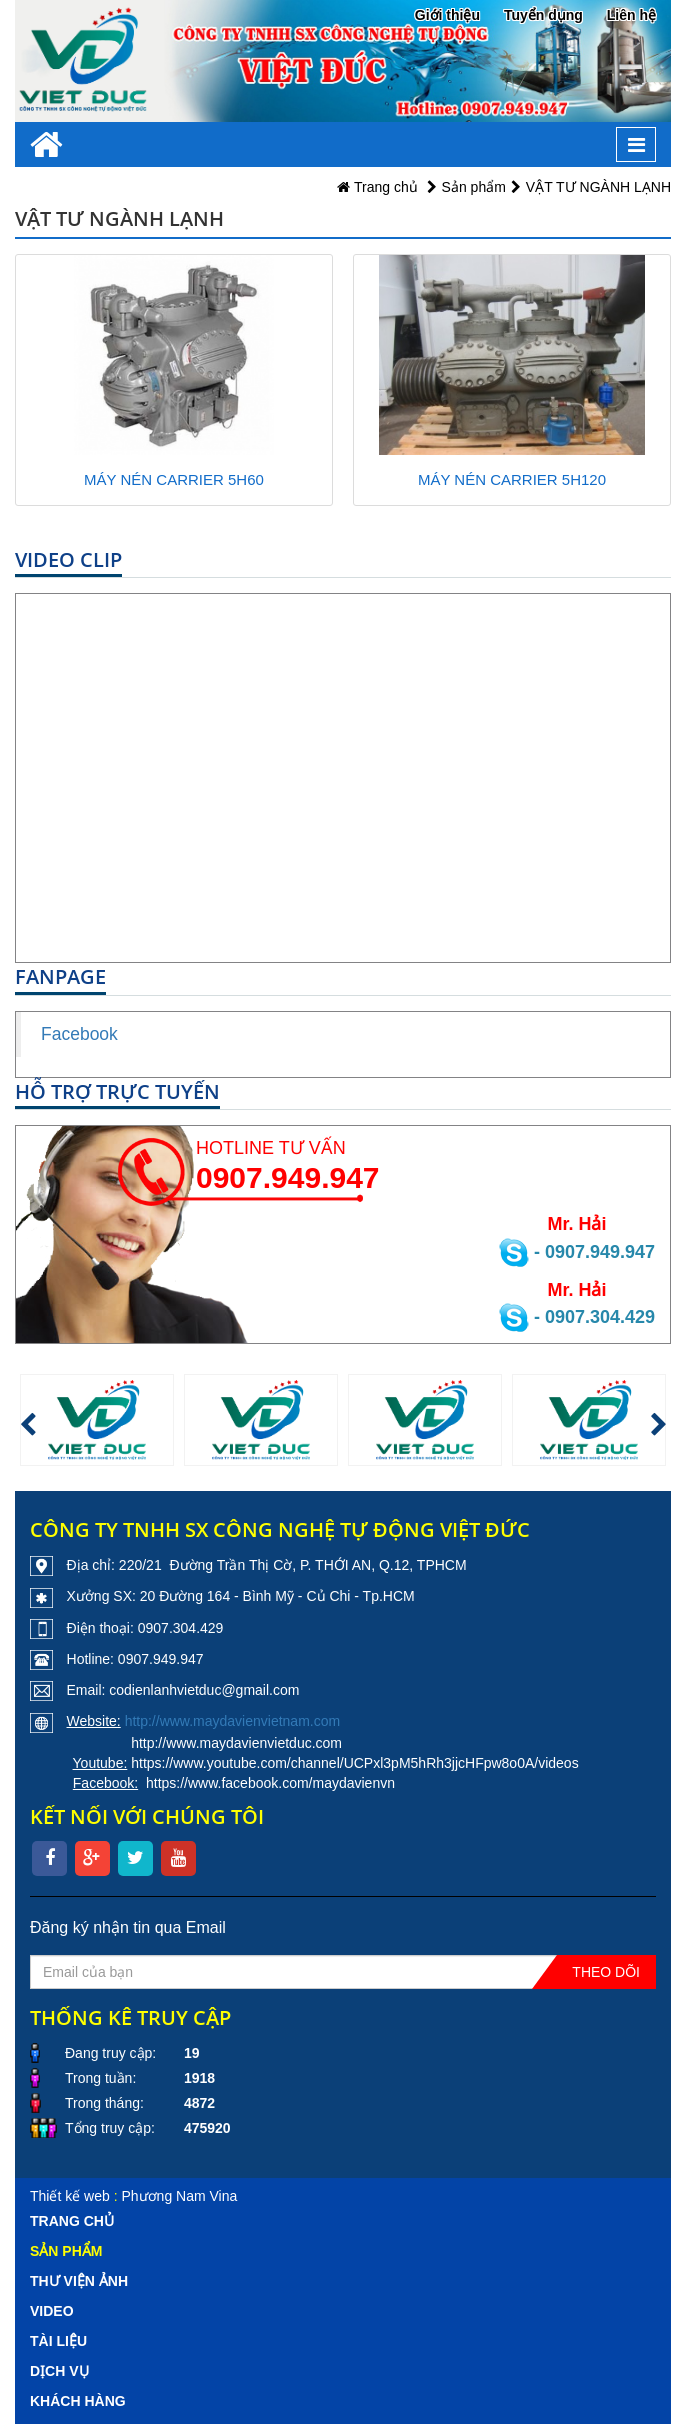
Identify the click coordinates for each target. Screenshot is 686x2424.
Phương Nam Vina (179, 2196)
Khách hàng (78, 2401)
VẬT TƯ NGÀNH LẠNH (598, 187)
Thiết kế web (70, 2196)
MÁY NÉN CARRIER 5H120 (512, 479)
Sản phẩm (474, 187)
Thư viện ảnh (79, 2281)
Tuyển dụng (543, 15)
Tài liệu (58, 2341)
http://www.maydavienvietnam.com (233, 1721)
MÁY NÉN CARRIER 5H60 (174, 479)
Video (52, 2311)
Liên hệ (631, 15)
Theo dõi (606, 1972)
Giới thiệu (447, 15)
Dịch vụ (59, 2371)
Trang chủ (377, 187)
